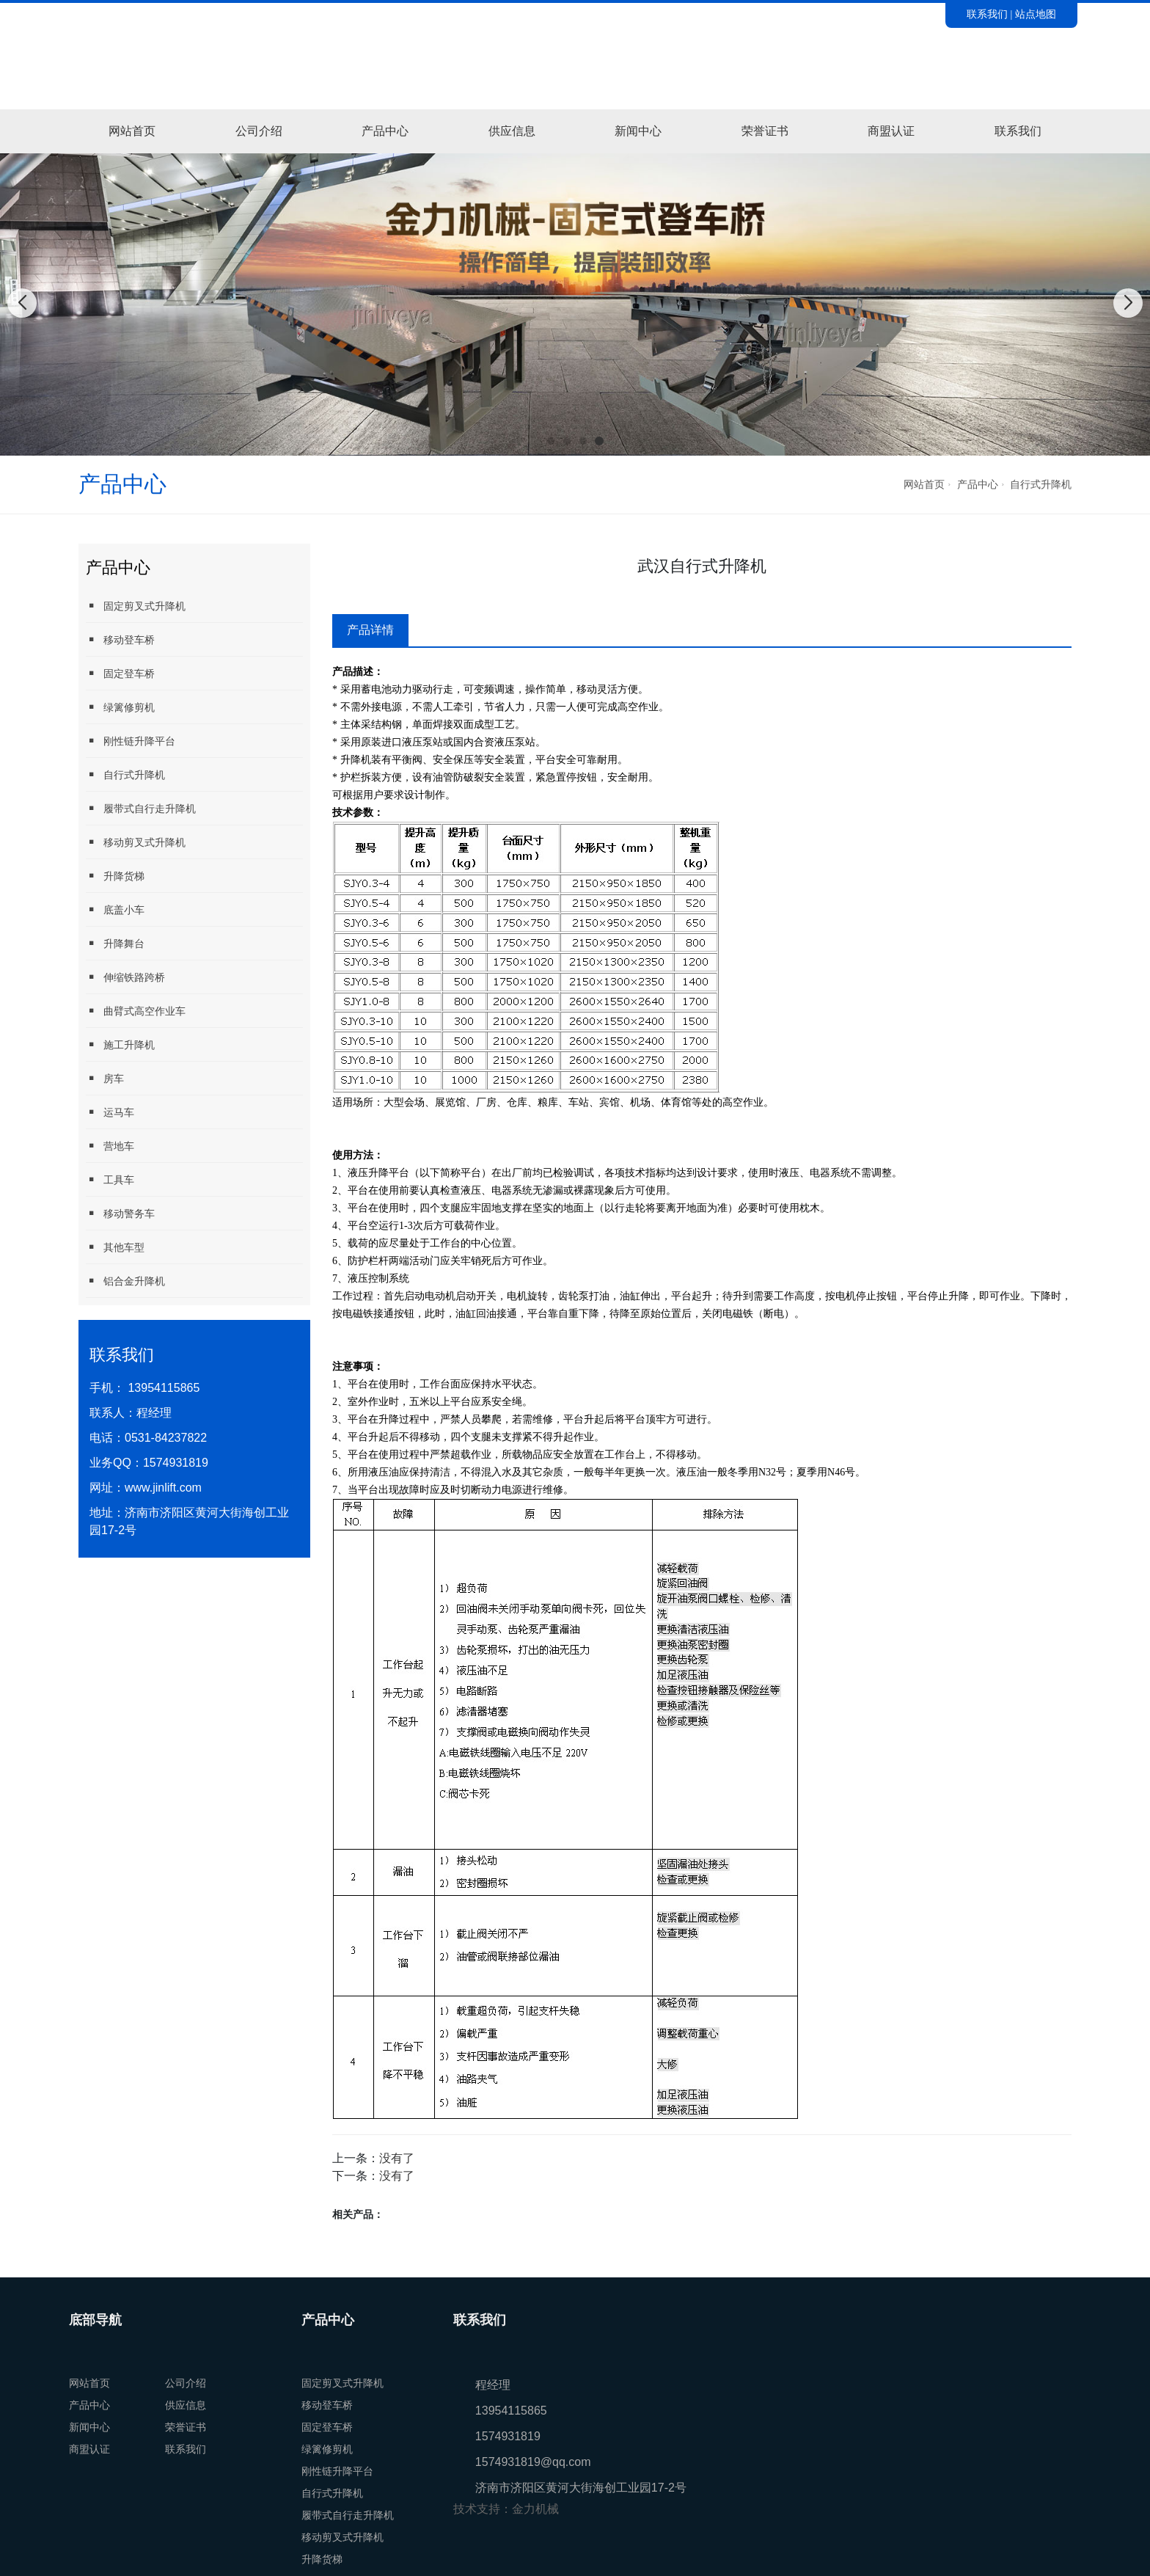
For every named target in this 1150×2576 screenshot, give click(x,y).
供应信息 (511, 131)
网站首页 (132, 131)
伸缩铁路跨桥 (125, 977)
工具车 (110, 1179)
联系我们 (987, 14)
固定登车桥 (120, 673)
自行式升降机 (1041, 484)
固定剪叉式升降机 (136, 605)
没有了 (396, 2158)
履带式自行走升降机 (141, 808)
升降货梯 (115, 875)
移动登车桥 (120, 639)
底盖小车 (115, 909)
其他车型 (115, 1247)
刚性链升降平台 (130, 740)
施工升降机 (120, 1044)
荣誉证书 (764, 131)
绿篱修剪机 (120, 707)
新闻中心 (638, 131)
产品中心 (385, 131)
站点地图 (1035, 14)
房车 (105, 1078)
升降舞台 (115, 943)
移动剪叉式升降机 (136, 842)
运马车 (110, 1112)
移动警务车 (120, 1213)
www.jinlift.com (163, 1487)
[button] (550, 441)
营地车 (110, 1145)
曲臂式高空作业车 (136, 1010)
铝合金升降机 (125, 1280)
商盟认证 (891, 131)
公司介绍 (258, 131)
